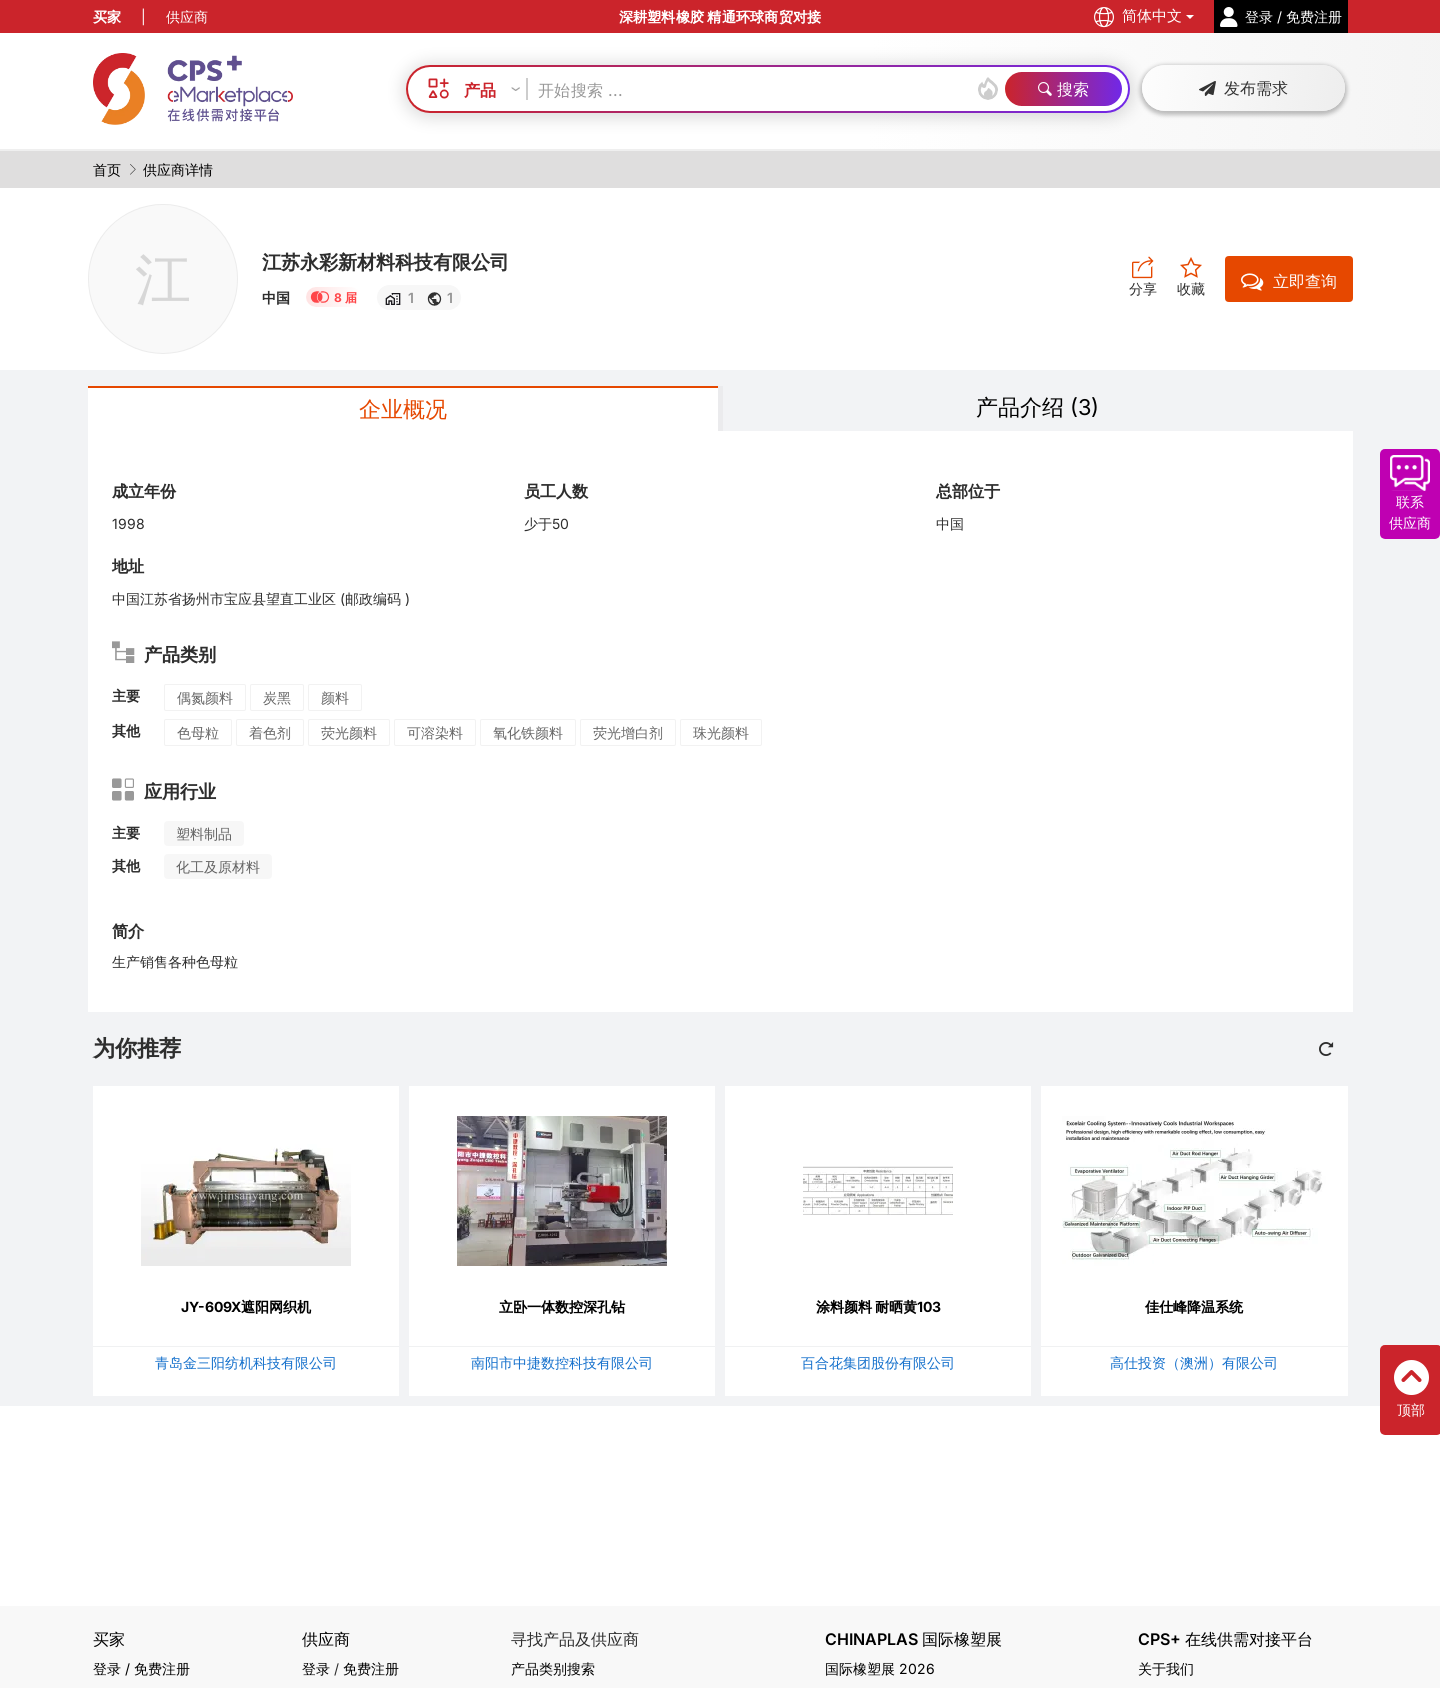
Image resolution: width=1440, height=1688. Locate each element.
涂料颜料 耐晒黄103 (878, 1309)
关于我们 (1166, 1668)
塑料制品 (204, 836)
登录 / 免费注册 (141, 1668)
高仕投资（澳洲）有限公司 (1194, 1365)
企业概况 (403, 410)
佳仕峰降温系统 (1194, 1309)
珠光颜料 (721, 735)
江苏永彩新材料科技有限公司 (405, 261)
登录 (316, 1668)
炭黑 (277, 700)
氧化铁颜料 (528, 735)
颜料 (335, 700)
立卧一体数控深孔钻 (562, 1309)
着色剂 (270, 735)
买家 (107, 16)
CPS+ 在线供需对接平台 (1225, 1639)
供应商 (187, 16)
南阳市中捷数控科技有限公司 (562, 1365)
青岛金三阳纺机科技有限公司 (246, 1365)
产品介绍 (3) (1038, 408)
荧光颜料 (349, 735)
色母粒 (198, 735)
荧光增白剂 (628, 735)
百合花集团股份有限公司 (878, 1365)
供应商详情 (178, 169)
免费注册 (371, 1668)
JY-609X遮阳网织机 (246, 1309)
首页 (107, 169)
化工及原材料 (218, 869)
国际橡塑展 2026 (880, 1668)
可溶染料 (435, 735)
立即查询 (1289, 281)
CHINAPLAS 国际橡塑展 (913, 1639)
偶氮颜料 (205, 700)
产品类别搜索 (553, 1668)
